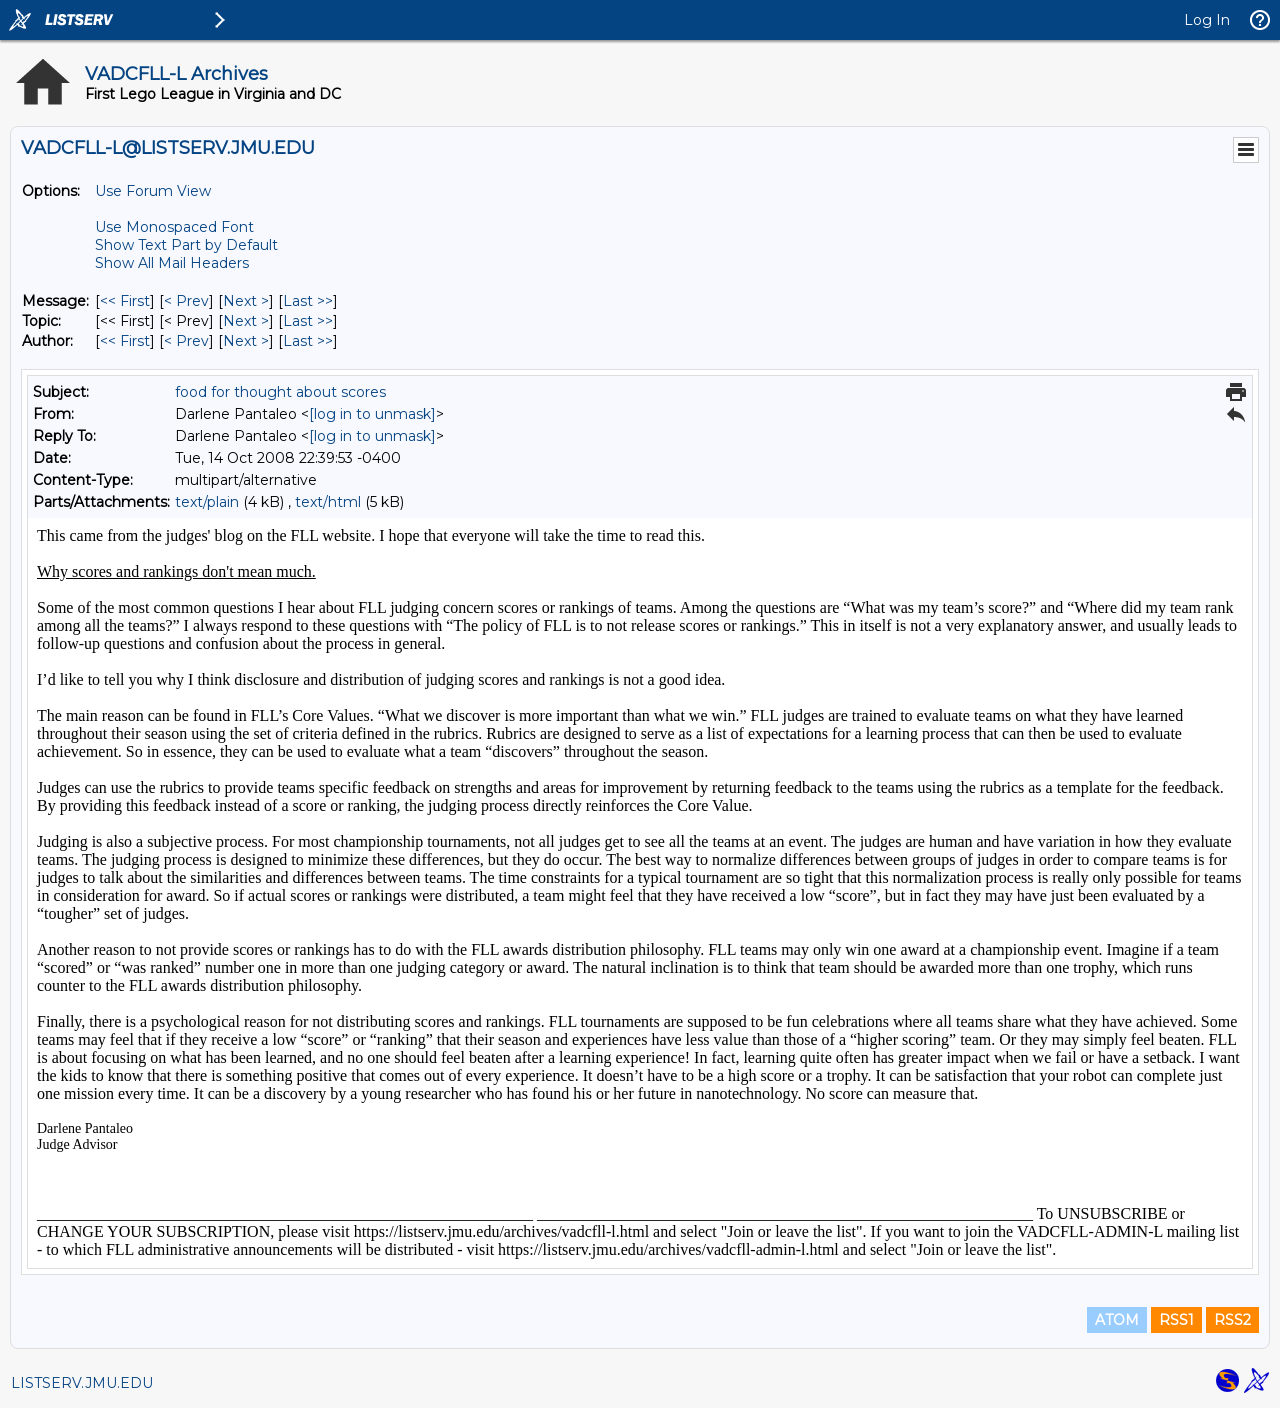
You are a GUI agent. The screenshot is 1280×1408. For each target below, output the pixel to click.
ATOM (1117, 1320)
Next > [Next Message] (246, 301)
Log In (1207, 20)
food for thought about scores (280, 392)
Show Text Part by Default (186, 245)
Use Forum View (153, 191)
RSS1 (1176, 1320)
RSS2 (1232, 1320)
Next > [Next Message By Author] (246, 341)
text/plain (207, 502)
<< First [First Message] (125, 301)
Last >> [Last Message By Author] (308, 341)
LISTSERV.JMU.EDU (82, 1383)
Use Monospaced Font (174, 227)
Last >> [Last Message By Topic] (308, 321)
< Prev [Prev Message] (186, 301)
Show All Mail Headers (172, 263)
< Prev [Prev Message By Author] (186, 341)
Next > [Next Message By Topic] (246, 321)
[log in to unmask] (372, 414)
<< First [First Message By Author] (125, 341)
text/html (328, 502)
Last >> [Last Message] (308, 301)
